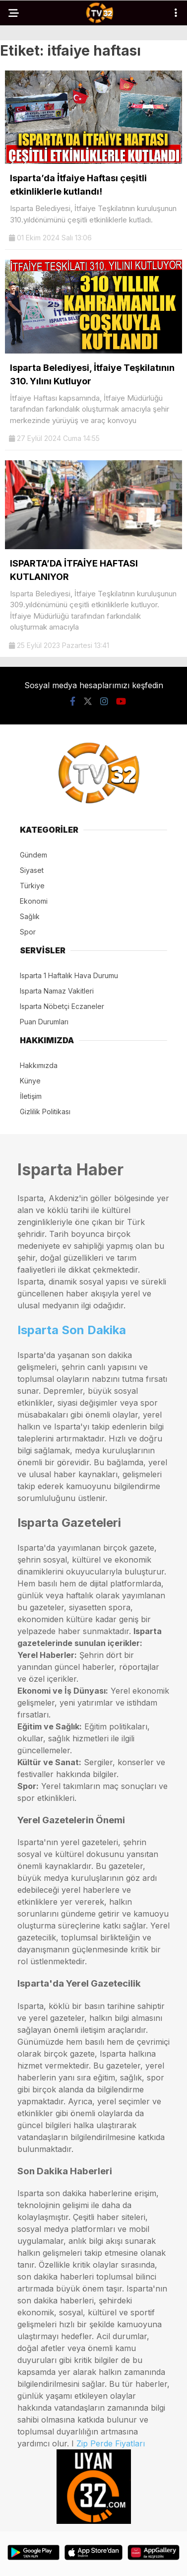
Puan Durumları (44, 1021)
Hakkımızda (39, 1065)
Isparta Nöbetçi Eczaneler (62, 1006)
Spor (28, 932)
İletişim (31, 1096)
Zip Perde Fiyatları (110, 2443)
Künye (30, 1080)
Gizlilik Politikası (45, 1111)
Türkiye (32, 885)
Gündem (33, 855)
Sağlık (30, 916)
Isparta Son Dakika (71, 1330)
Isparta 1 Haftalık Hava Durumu (69, 975)
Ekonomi (34, 901)
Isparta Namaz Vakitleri (57, 991)
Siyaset (32, 870)
